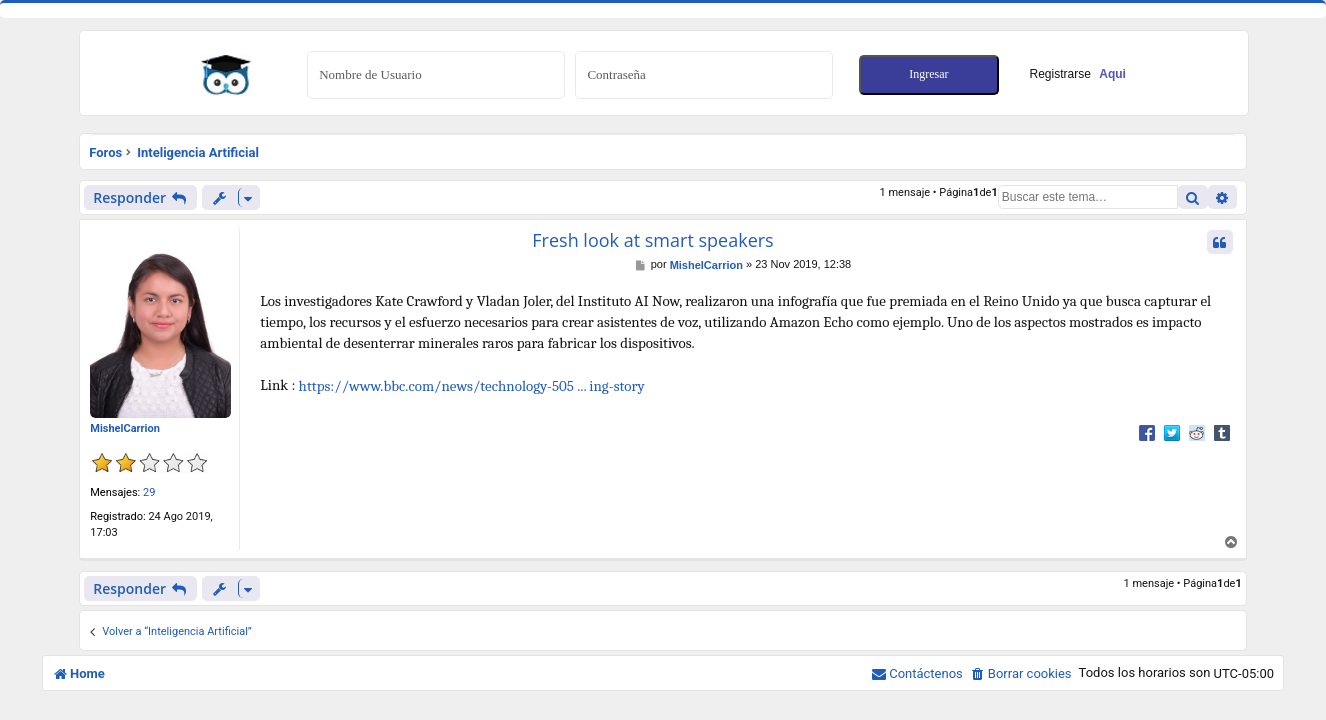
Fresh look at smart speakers (652, 240)
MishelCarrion (125, 428)
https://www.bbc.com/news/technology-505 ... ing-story (472, 386)
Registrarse (1078, 74)
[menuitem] (1021, 673)
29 (149, 492)
